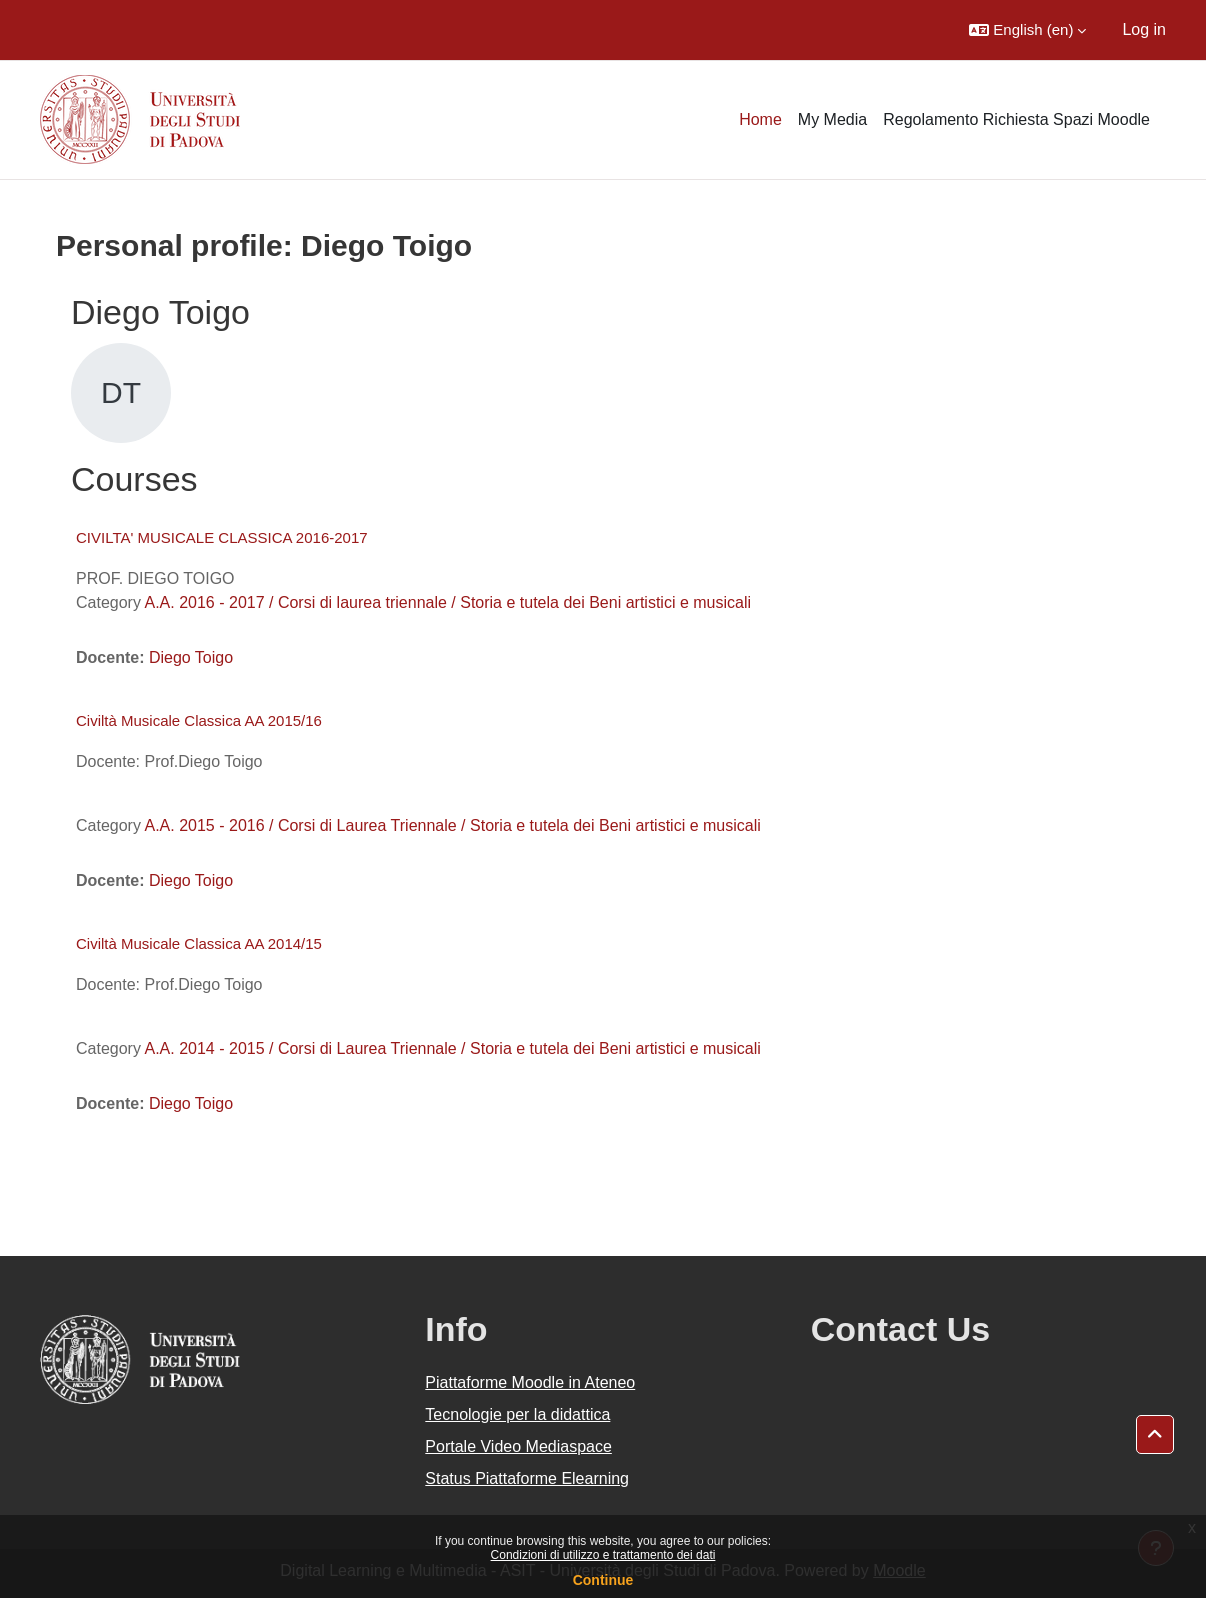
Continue (603, 1580)
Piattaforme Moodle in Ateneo (530, 1382)
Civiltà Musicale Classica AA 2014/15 (199, 943)
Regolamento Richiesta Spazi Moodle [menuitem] (1016, 119)
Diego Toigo (191, 657)
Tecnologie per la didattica (517, 1414)
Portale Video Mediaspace (518, 1446)
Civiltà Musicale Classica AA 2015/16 (199, 720)
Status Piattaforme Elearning (527, 1478)
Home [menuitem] (760, 119)
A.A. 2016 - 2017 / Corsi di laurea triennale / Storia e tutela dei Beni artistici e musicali (447, 602)
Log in (1144, 29)
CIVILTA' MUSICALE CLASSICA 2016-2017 (222, 537)
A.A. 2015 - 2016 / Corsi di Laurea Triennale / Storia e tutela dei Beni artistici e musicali (452, 825)
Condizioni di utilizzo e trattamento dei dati (603, 1555)
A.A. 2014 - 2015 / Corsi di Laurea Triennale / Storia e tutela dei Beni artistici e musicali (452, 1048)
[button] (1027, 30)
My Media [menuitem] (832, 119)
